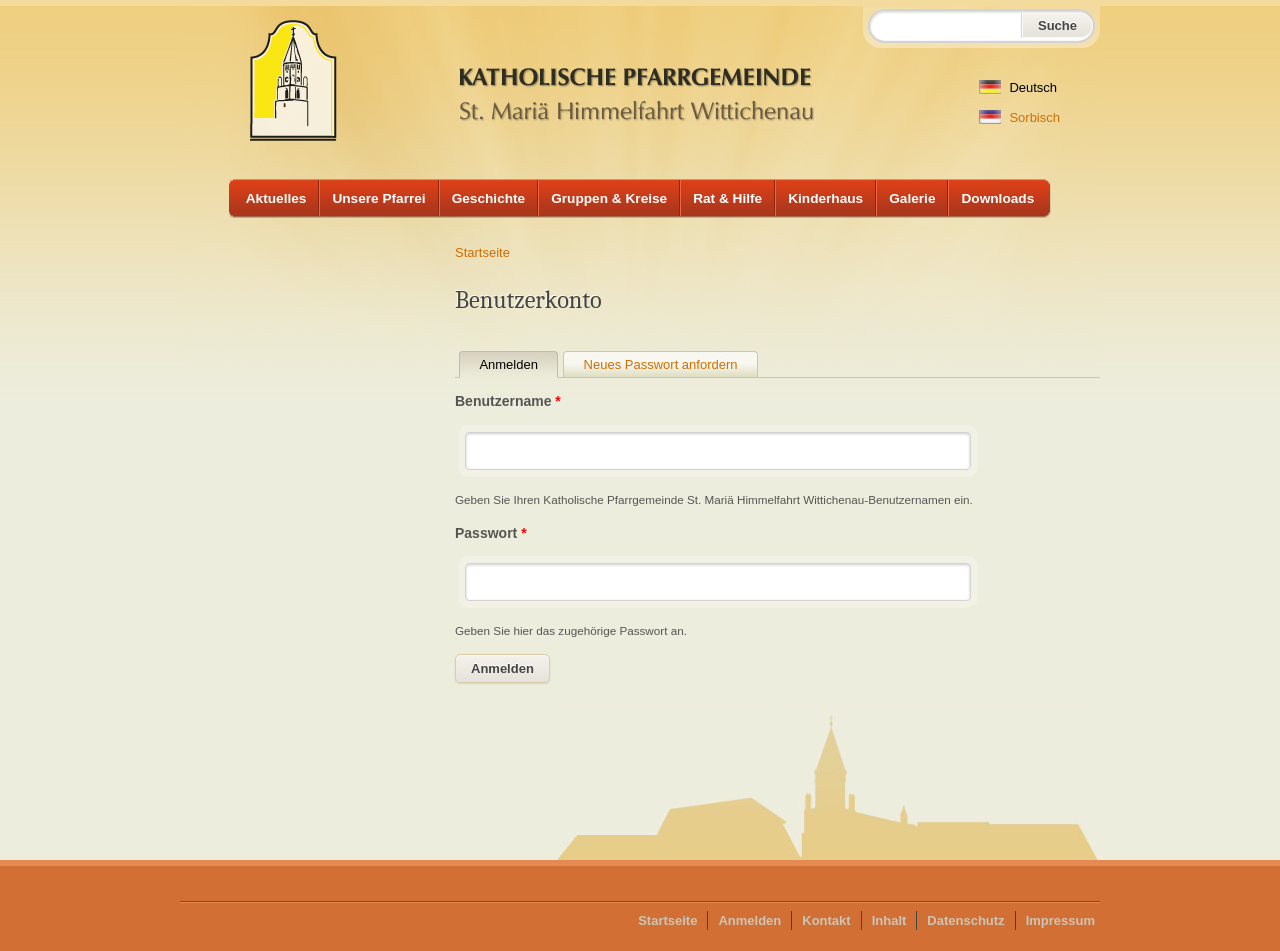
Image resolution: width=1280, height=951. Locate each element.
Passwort (491, 533)
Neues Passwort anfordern (661, 364)
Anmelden (518, 364)
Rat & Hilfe (727, 198)
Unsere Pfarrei (378, 198)
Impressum (1060, 920)
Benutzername (508, 401)
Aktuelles (276, 198)
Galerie (912, 198)
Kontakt (826, 920)
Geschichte (489, 198)
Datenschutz (965, 920)
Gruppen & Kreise (609, 198)
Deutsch (1018, 87)
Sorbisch (1019, 117)
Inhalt (889, 920)
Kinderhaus (825, 198)
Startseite (482, 252)
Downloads (997, 198)
